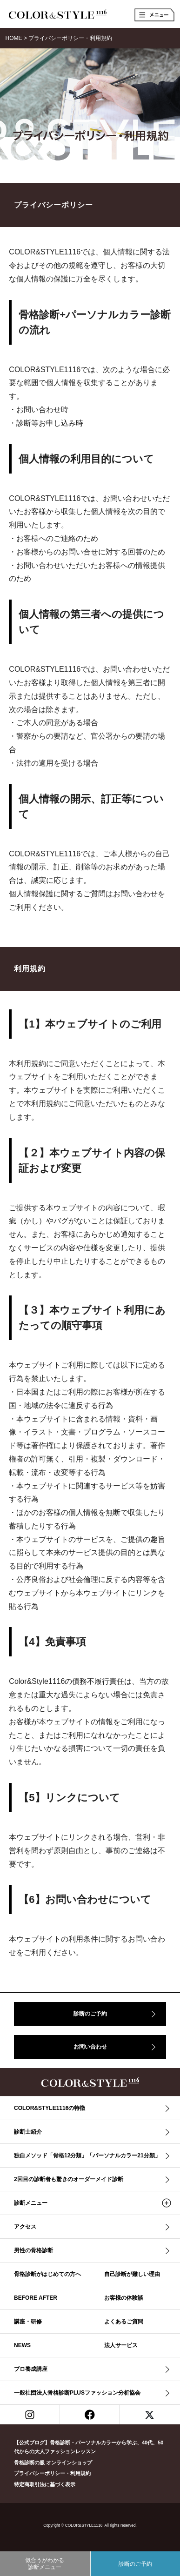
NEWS (22, 2345)
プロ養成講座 (30, 2369)
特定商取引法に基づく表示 (44, 2484)
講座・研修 (28, 2321)
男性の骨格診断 (33, 2250)
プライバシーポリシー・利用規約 (52, 2473)
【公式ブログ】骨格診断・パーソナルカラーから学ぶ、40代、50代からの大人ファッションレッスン (88, 2447)
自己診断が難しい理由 (132, 2274)
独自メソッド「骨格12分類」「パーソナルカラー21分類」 (87, 2155)
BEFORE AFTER (35, 2298)
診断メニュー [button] (30, 2203)
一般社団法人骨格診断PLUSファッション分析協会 (77, 2392)
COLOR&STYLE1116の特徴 (49, 2108)
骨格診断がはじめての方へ (47, 2274)
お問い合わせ (90, 2046)
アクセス (25, 2226)
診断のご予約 (90, 2013)
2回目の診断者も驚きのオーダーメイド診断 (68, 2179)
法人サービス (121, 2345)
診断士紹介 (28, 2132)
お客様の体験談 (123, 2298)
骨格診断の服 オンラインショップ (53, 2462)
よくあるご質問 (123, 2321)
